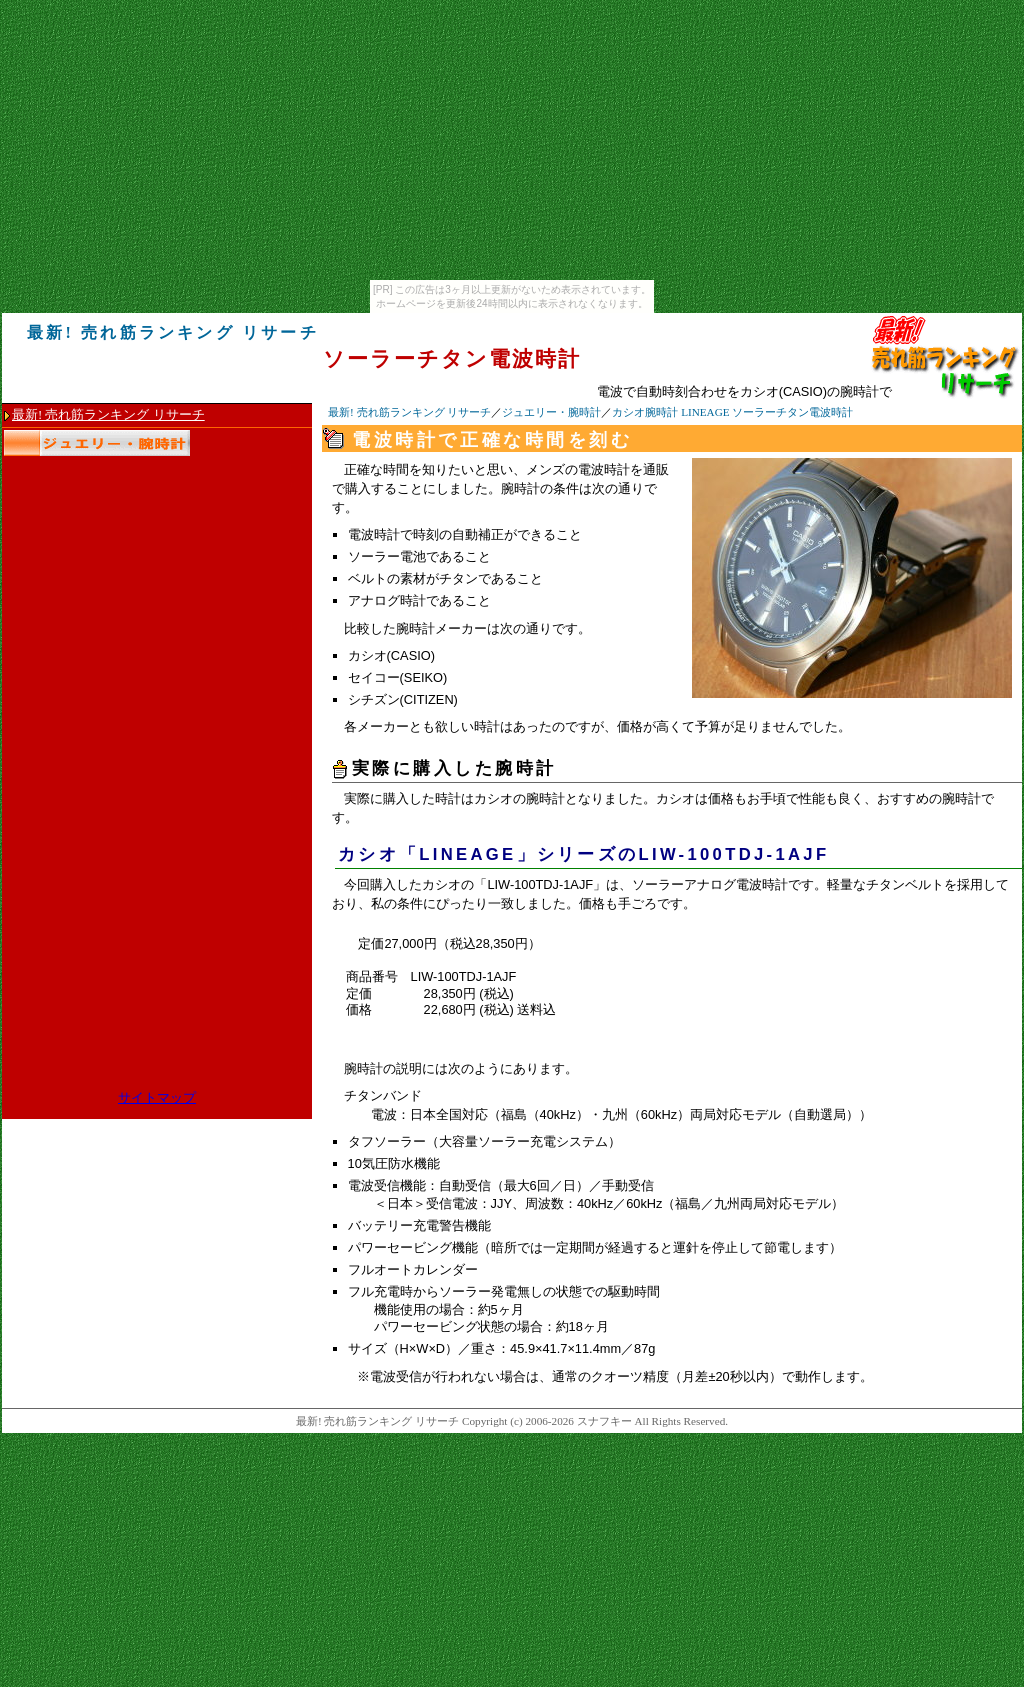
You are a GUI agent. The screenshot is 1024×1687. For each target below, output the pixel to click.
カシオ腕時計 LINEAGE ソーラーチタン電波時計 (732, 412)
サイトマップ (157, 1098)
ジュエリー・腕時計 (551, 412)
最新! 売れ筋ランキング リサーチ (409, 412)
